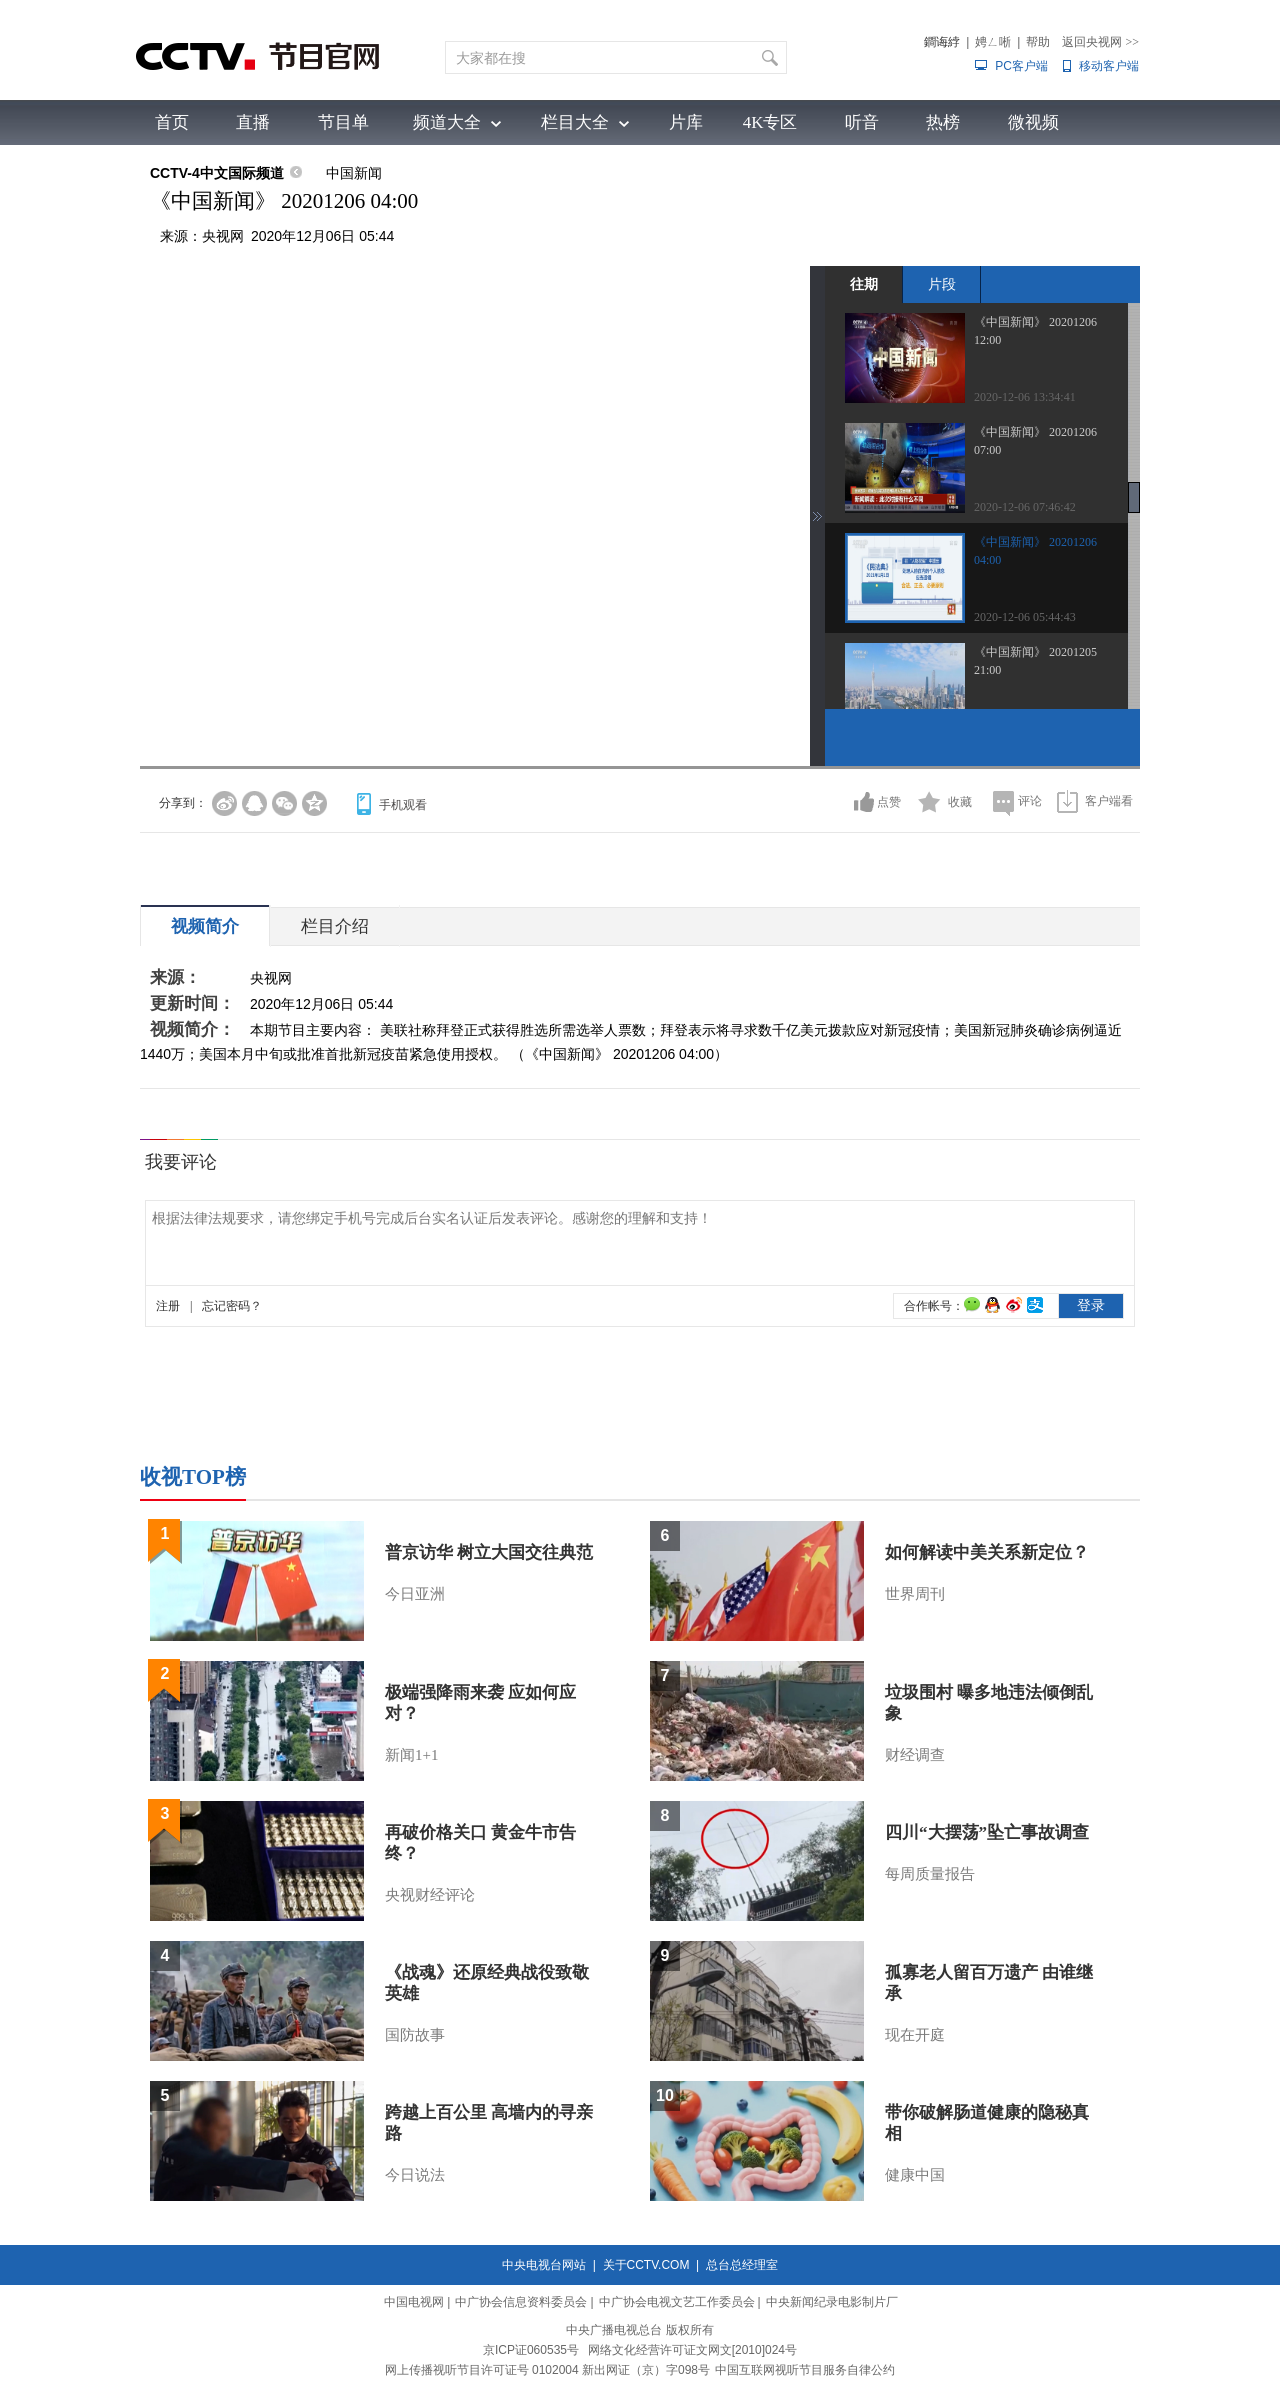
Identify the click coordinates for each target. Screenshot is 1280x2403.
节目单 (343, 122)
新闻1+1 (411, 1755)
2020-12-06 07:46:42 (1025, 507)
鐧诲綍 (942, 42)
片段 (942, 284)
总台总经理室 (742, 2265)
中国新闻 (354, 173)
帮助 (1038, 42)
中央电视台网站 (544, 2265)
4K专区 (770, 122)
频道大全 (447, 122)
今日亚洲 (415, 1594)
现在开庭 (915, 2035)
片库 (686, 122)
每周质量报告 (930, 1874)
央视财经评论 (430, 1895)
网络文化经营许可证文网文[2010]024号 (692, 2350)
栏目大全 (575, 122)
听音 (862, 122)
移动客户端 (1109, 66)
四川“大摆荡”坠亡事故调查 (987, 1832)
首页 (172, 122)
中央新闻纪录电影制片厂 (832, 2302)
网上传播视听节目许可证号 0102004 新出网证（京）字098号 (547, 2370)
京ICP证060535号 (531, 2350)
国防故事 (415, 2035)
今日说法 (415, 2175)
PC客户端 (1021, 66)
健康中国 (915, 2175)
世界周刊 (915, 1594)
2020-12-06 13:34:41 (1025, 397)
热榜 (943, 122)
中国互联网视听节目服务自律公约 (805, 2370)
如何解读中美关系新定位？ (987, 1552)
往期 (864, 284)
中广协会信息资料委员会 (521, 2302)
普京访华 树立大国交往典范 (489, 1552)
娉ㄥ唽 (993, 42)
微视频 (1033, 122)
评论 (1030, 801)
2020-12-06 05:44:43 (1025, 617)
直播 (253, 122)
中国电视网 (414, 2302)
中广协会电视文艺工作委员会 (677, 2302)
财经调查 (915, 1755)
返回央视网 (1100, 42)
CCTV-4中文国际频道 (217, 173)
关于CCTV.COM (646, 2265)
